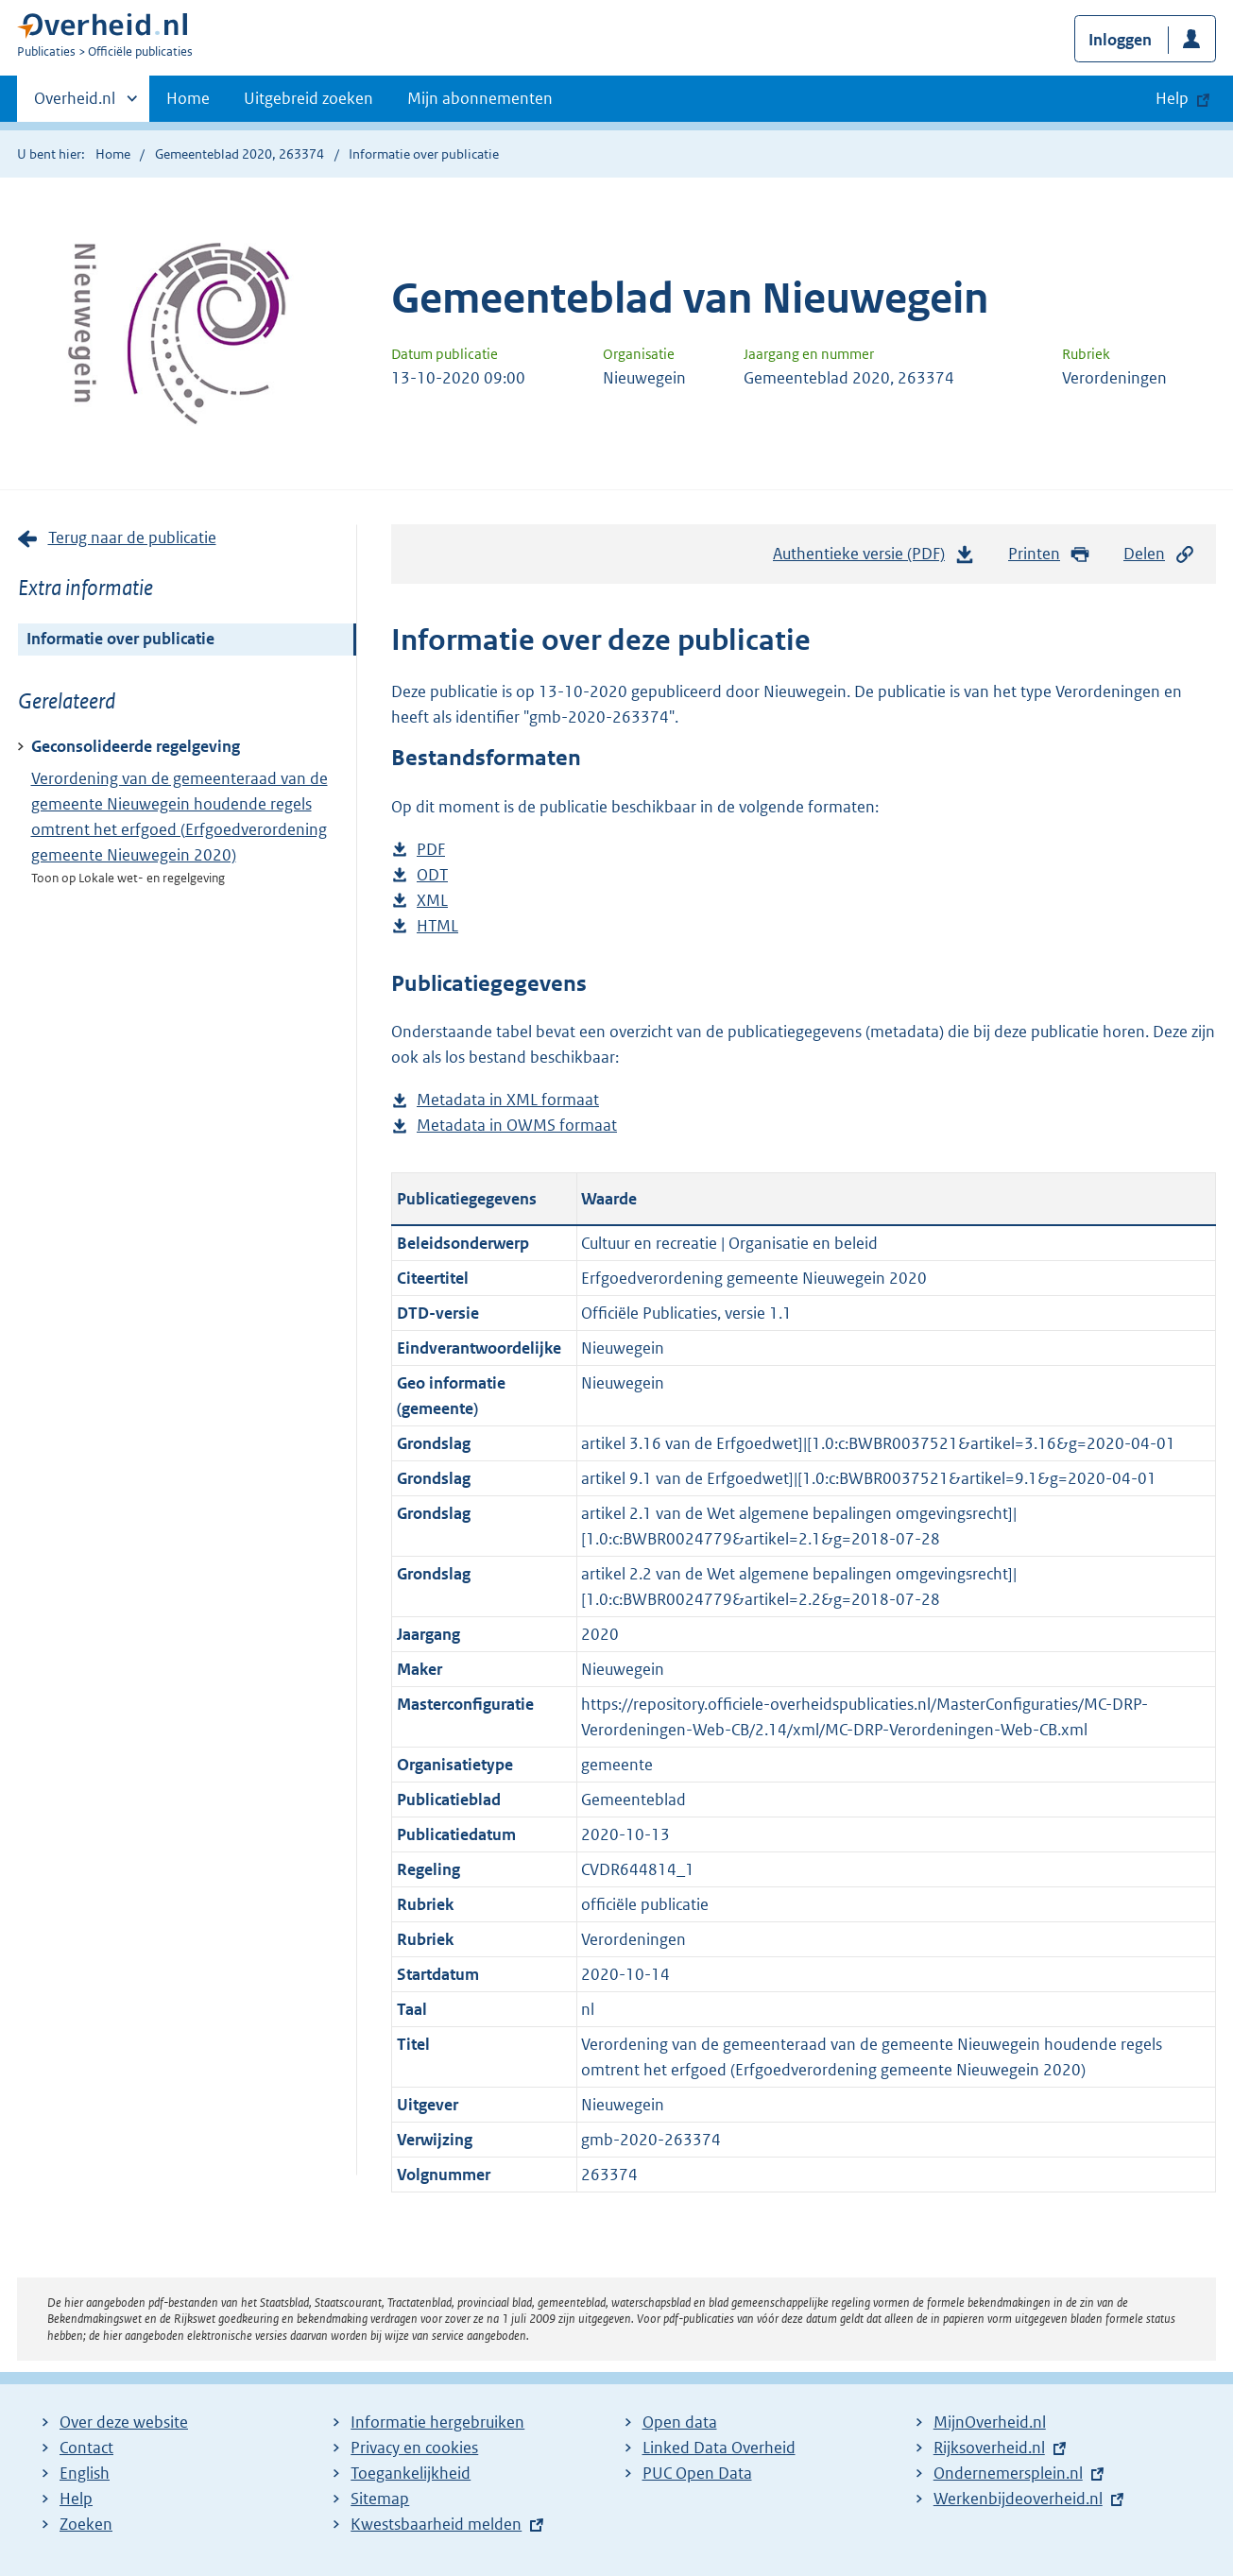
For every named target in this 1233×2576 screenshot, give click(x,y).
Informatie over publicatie (120, 638)
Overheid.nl (74, 104)
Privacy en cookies (414, 2447)
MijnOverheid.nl (989, 2422)
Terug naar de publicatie (132, 537)
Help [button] (1172, 98)
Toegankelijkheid (411, 2473)
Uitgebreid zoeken (308, 98)
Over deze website (124, 2422)
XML (432, 900)
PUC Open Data (697, 2473)
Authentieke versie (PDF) (874, 558)
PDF (431, 849)
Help (76, 2498)
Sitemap (380, 2498)
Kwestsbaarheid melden (436, 2524)
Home (188, 98)
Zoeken (86, 2524)
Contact (86, 2447)
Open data (679, 2422)
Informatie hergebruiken (437, 2422)
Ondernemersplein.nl (1008, 2473)
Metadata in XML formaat (508, 1100)
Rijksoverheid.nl (989, 2447)
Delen (1159, 554)
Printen (1049, 554)
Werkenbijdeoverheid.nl (1018, 2498)
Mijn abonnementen (480, 98)
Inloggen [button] (1120, 39)
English (85, 2473)
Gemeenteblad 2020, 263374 (239, 153)
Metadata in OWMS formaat (517, 1125)
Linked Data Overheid (719, 2447)
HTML (437, 926)
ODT (432, 875)
